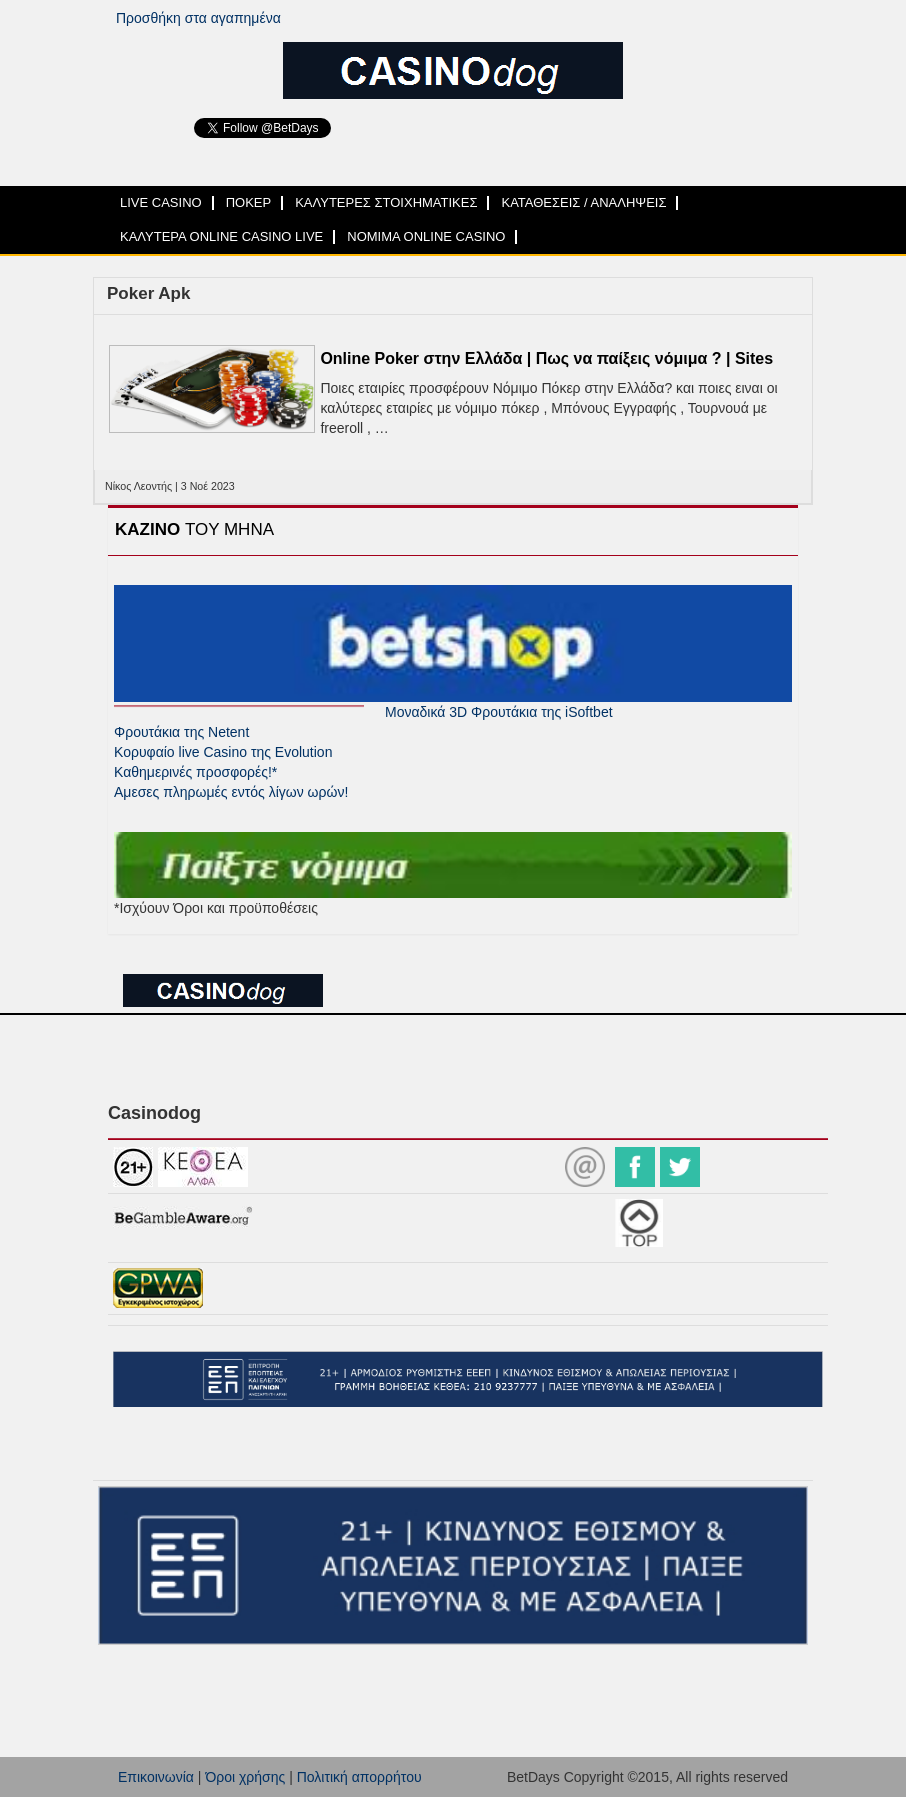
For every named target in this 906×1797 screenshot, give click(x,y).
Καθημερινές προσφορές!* (195, 772)
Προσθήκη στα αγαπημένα (198, 18)
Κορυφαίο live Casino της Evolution (223, 752)
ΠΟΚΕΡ (249, 202)
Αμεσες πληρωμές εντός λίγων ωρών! (231, 792)
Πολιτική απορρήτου (359, 1777)
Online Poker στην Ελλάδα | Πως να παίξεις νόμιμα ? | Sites (546, 358)
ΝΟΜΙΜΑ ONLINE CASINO (426, 236)
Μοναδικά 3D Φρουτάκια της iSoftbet (499, 712)
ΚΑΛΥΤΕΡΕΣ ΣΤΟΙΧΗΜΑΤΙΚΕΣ (386, 202)
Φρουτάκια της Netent (181, 732)
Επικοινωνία (156, 1777)
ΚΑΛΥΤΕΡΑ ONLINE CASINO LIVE (221, 236)
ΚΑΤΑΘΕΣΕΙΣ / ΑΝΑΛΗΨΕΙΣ (583, 202)
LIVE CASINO (161, 202)
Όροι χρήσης (245, 1777)
